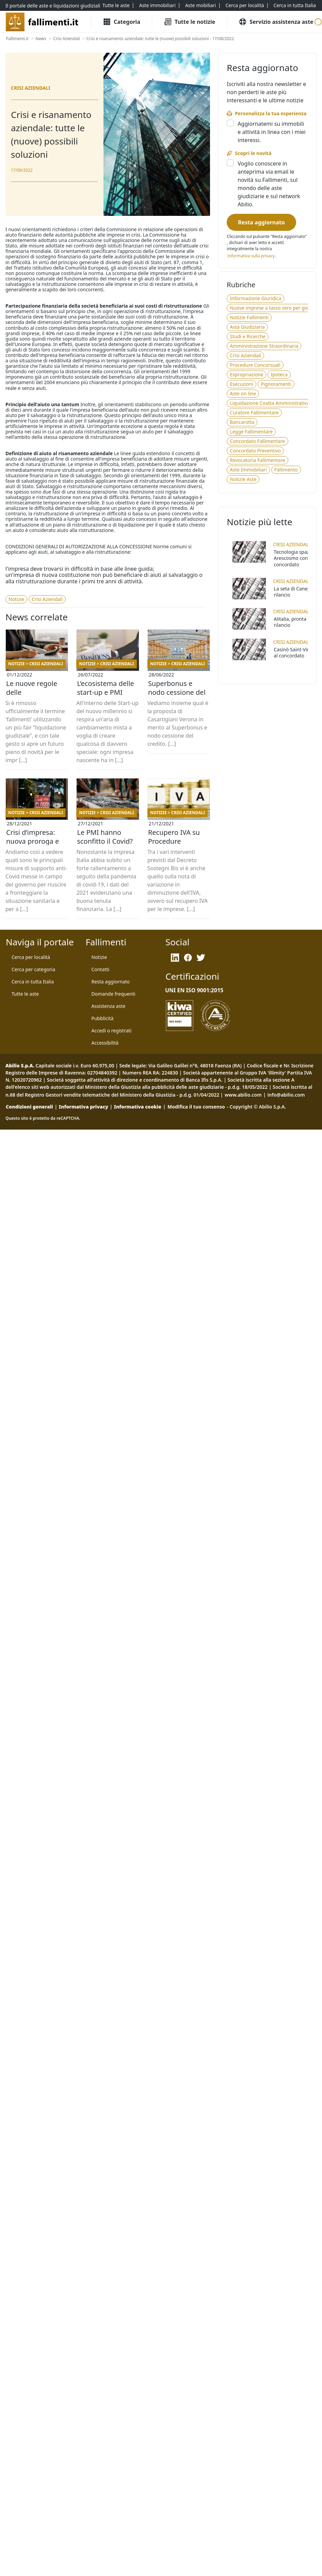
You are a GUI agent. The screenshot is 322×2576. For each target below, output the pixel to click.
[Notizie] (16, 599)
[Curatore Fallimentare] (254, 413)
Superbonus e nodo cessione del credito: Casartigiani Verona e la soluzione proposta (178, 692)
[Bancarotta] (242, 422)
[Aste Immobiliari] (248, 470)
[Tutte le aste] (116, 5)
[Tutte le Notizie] (189, 22)
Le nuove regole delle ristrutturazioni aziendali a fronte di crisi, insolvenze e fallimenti (35, 692)
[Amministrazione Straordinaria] (264, 346)
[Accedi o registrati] (111, 1031)
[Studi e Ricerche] (248, 336)
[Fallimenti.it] (17, 39)
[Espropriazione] (246, 375)
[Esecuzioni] (241, 384)
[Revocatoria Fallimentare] (257, 460)
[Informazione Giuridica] (255, 298)
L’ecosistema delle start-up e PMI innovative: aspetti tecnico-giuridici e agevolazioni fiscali (106, 692)
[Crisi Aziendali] (66, 39)
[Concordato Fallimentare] (257, 441)
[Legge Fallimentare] (251, 432)
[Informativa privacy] (251, 256)
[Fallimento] (286, 470)
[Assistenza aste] (108, 1006)
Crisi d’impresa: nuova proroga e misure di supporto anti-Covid (36, 841)
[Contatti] (100, 969)
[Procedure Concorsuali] (255, 365)
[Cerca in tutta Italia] (295, 5)
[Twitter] (200, 957)
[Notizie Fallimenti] (249, 317)
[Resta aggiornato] (261, 222)
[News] (41, 39)
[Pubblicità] (102, 1018)
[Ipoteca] (279, 375)
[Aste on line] (243, 394)
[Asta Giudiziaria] (247, 327)
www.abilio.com (243, 1095)
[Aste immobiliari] (157, 5)
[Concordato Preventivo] (255, 451)
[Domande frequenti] (113, 994)
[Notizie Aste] (243, 479)
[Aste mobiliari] (200, 5)
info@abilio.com (286, 1095)
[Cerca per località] (244, 5)
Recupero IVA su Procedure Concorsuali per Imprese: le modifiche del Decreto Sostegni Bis (175, 841)
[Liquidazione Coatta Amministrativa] (269, 403)
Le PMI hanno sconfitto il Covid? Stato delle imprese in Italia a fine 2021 (105, 841)
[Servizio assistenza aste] (276, 22)
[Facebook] (187, 957)
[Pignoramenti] (276, 384)
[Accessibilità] (105, 1043)
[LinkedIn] (175, 957)
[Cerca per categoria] (33, 969)
